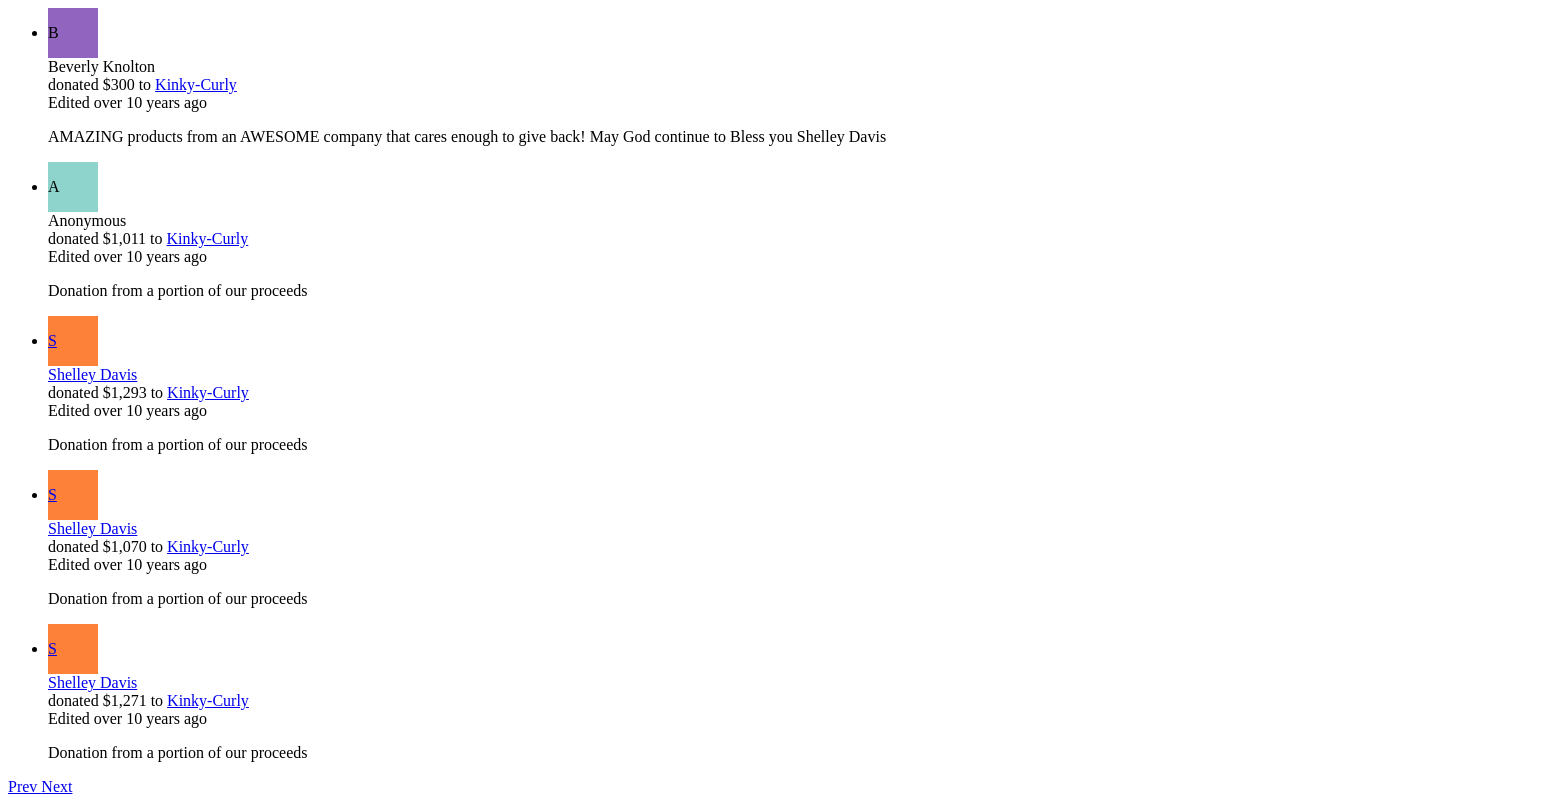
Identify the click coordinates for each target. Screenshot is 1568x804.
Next (56, 786)
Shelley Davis (92, 374)
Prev (24, 786)
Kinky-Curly (196, 84)
